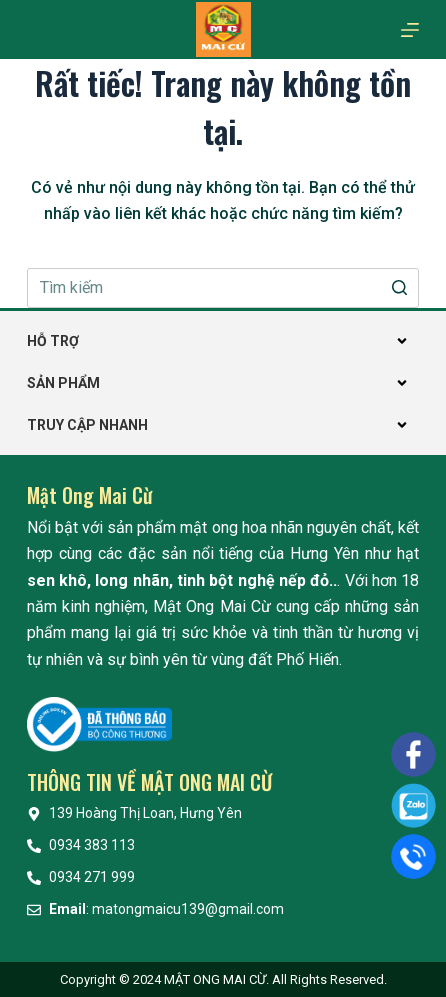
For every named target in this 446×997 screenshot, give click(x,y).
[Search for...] (223, 288)
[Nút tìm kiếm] (399, 288)
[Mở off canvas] (410, 30)
